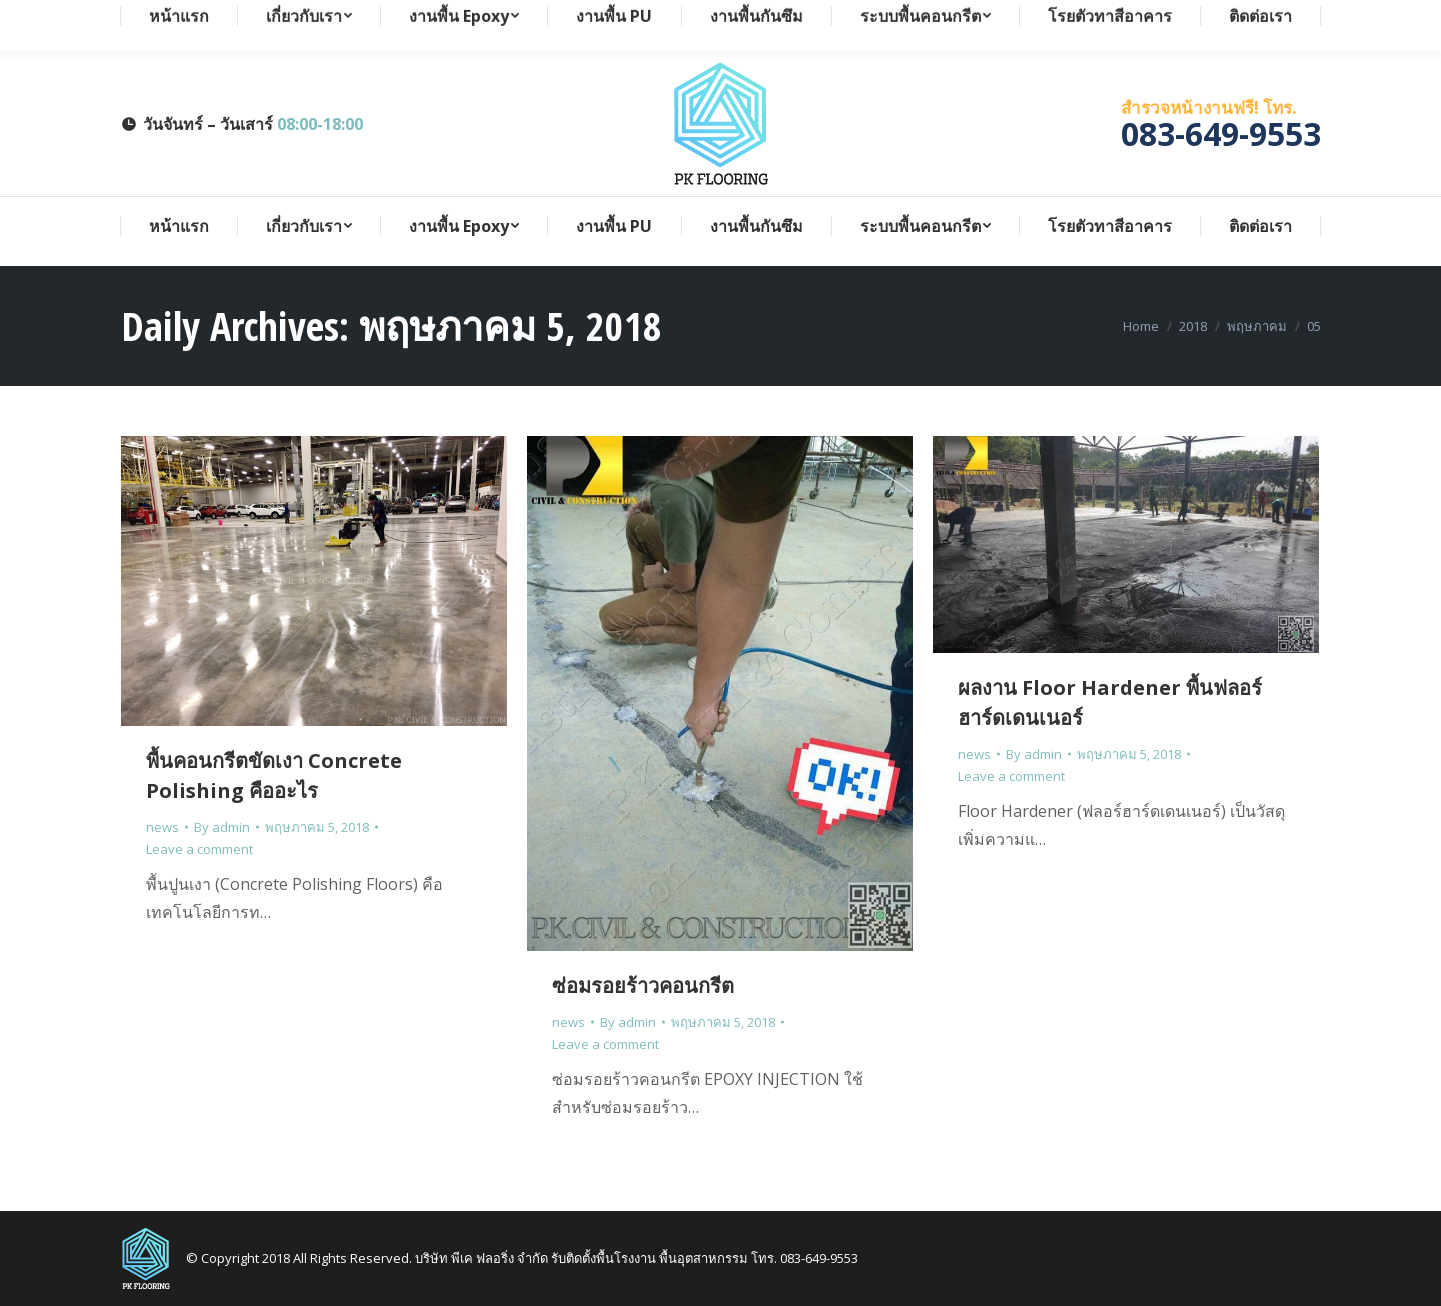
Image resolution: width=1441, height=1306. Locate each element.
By (222, 827)
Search (1298, 18)
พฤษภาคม (1257, 326)
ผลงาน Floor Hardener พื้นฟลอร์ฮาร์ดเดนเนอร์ (1110, 702)
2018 (1193, 326)
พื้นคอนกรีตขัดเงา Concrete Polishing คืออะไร (274, 775)
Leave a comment (199, 849)
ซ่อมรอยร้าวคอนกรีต (643, 985)
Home (1141, 326)
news (162, 827)
